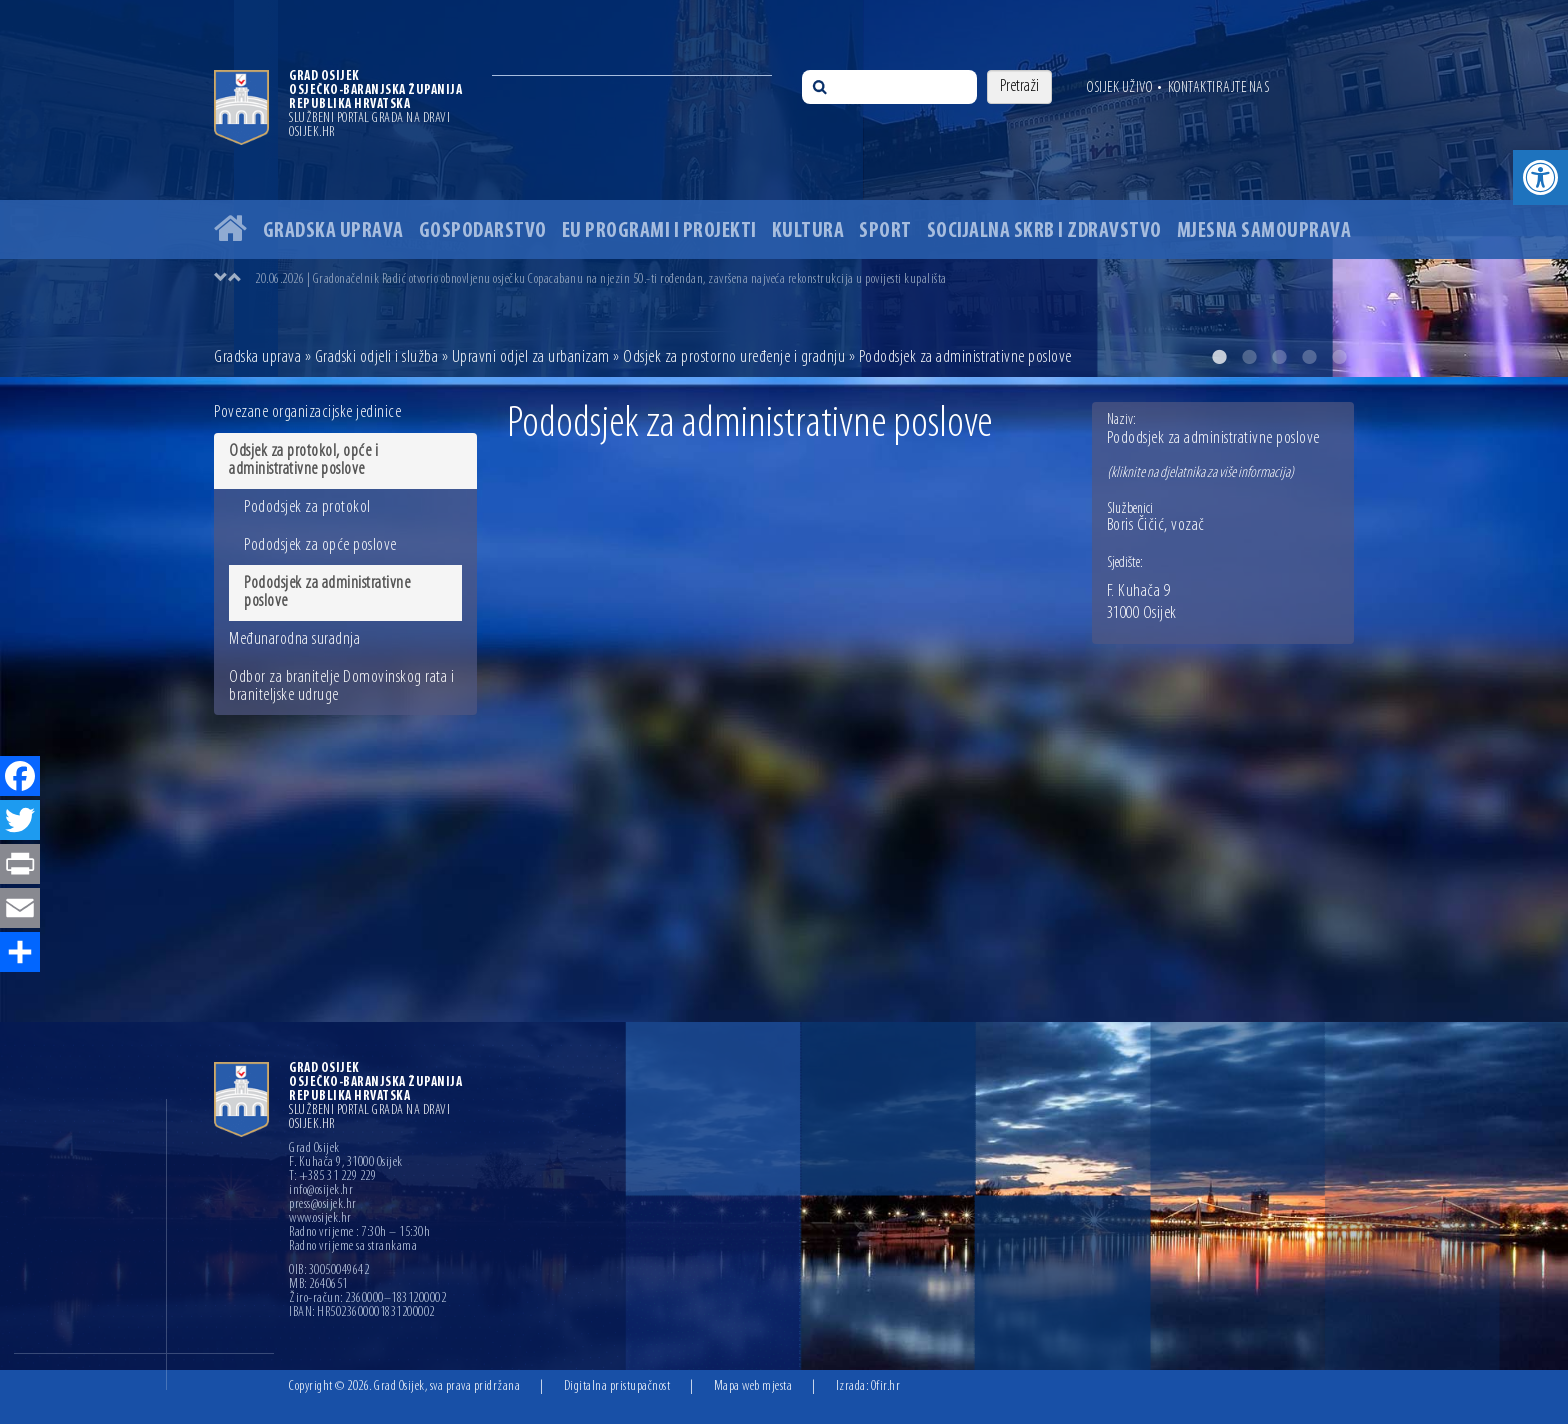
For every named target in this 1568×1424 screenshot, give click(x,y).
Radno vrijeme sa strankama (353, 1247)
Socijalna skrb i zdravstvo (1044, 231)
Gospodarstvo (483, 231)
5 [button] (1339, 357)
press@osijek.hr (323, 1205)
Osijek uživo (1119, 88)
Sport (885, 231)
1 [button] (1219, 357)
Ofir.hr (886, 1386)
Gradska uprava (333, 231)
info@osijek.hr (321, 1191)
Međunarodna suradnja (294, 639)
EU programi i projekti (659, 231)
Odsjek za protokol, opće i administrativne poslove (303, 460)
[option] (784, 188)
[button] (1540, 177)
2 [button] (1249, 357)
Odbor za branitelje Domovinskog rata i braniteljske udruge (341, 686)
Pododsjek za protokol (307, 507)
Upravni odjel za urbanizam (531, 357)
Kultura (808, 231)
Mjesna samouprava (1264, 231)
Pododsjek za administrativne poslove (327, 592)
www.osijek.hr (320, 1219)
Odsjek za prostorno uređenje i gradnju (734, 357)
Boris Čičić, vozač (1156, 526)
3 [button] (1279, 357)
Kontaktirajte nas (1219, 88)
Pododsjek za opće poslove (320, 545)
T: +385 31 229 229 (332, 1177)
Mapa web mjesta (753, 1386)
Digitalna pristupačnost (617, 1386)
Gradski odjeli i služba (377, 357)
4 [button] (1309, 357)
